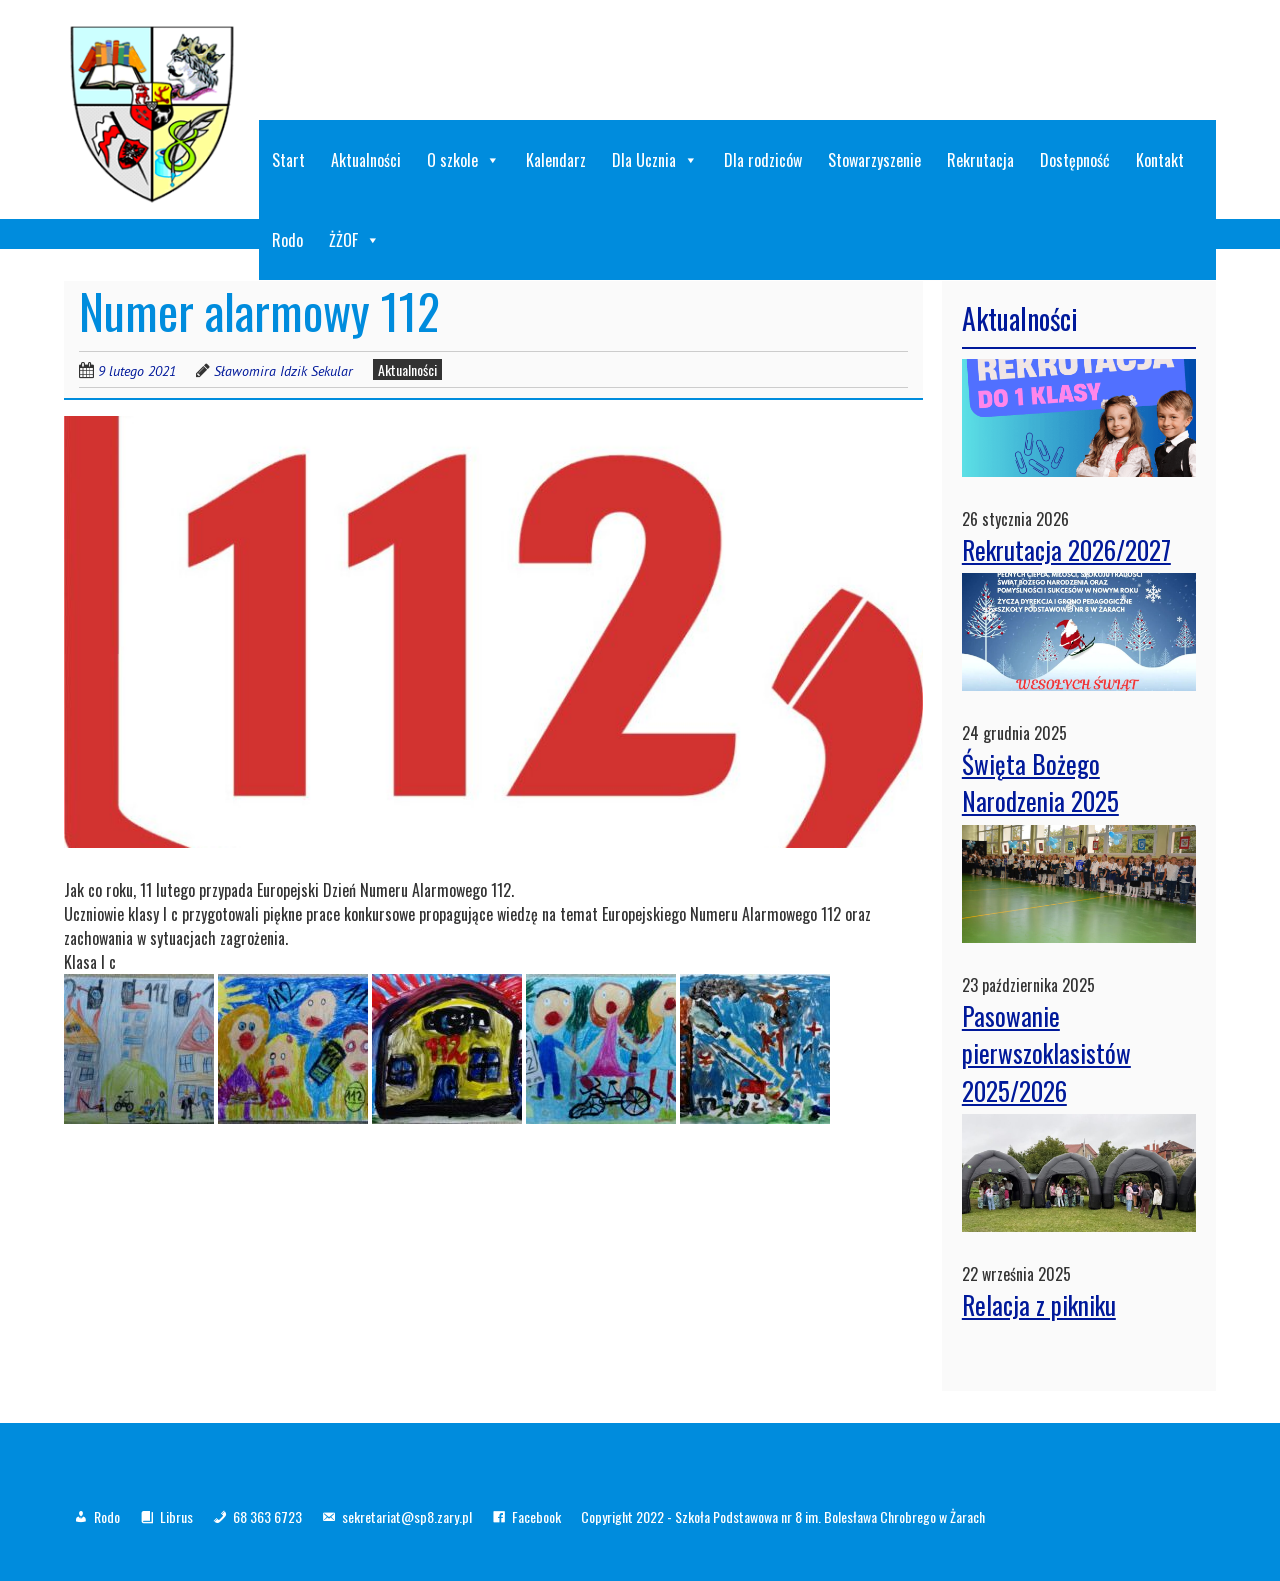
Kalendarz (556, 160)
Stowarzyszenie (874, 160)
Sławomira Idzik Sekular (283, 371)
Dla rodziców (763, 160)
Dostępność (1075, 160)
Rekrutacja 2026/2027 (1066, 549)
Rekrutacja (980, 160)
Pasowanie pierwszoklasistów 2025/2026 (1046, 1053)
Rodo (287, 240)
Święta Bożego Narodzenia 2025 (1040, 782)
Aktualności (366, 160)
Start (288, 160)
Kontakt (1160, 160)
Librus (176, 1516)
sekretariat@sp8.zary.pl (407, 1516)
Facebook (536, 1516)
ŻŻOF (354, 240)
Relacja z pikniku (1039, 1304)
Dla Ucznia (655, 160)
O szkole (463, 160)
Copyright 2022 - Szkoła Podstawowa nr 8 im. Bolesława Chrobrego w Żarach (783, 1516)
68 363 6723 (267, 1516)
